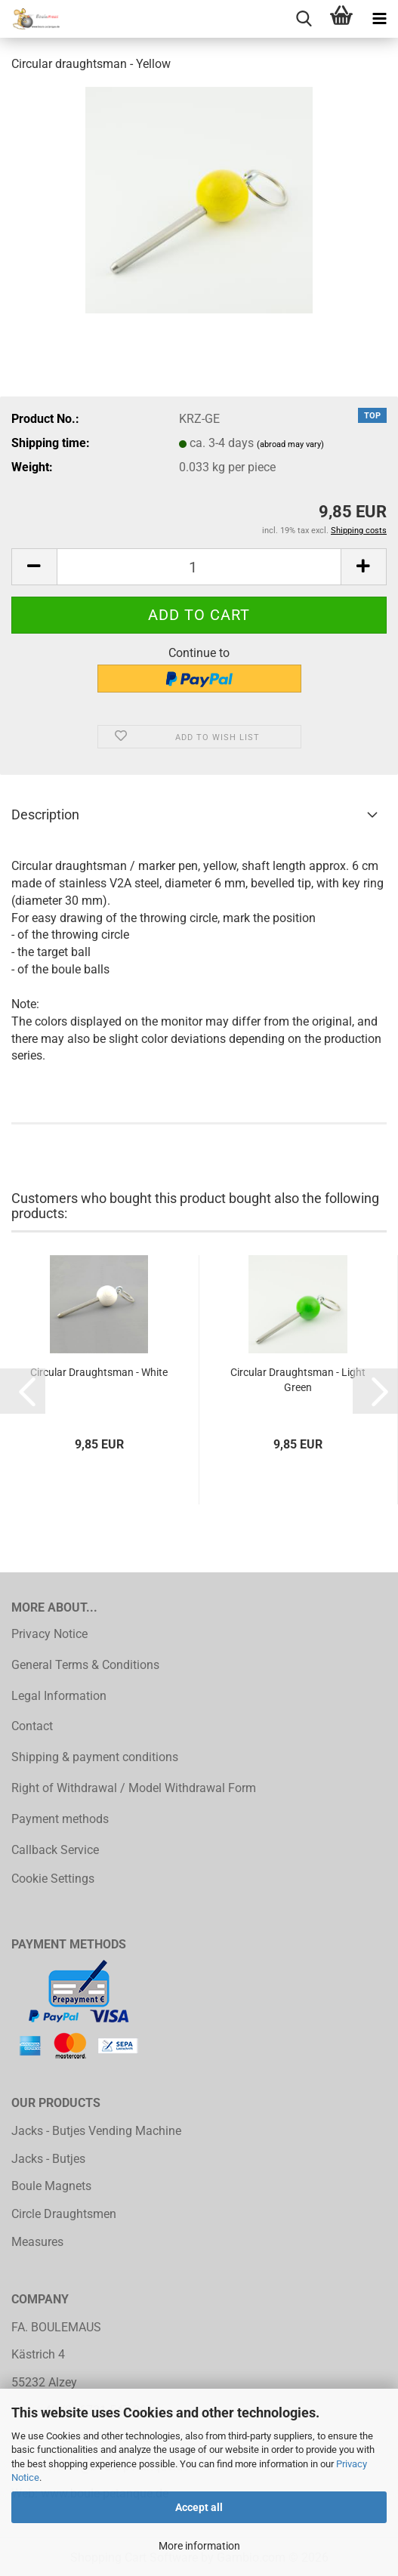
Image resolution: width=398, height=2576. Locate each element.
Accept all (199, 2507)
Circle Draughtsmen (63, 2214)
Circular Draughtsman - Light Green (298, 1379)
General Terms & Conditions (85, 1665)
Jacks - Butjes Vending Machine (96, 2131)
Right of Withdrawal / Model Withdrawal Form (133, 1788)
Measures (37, 2242)
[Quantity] (199, 566)
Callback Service (55, 1850)
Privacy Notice (49, 1634)
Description (45, 814)
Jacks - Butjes (48, 2159)
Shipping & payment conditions (94, 1757)
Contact (32, 1726)
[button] (34, 566)
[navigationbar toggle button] (379, 19)
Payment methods (60, 1819)
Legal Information (58, 1696)
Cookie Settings (52, 1878)
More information (199, 2546)
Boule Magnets (51, 2186)
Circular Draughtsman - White (99, 1372)
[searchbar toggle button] (303, 19)
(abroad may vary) (290, 444)
